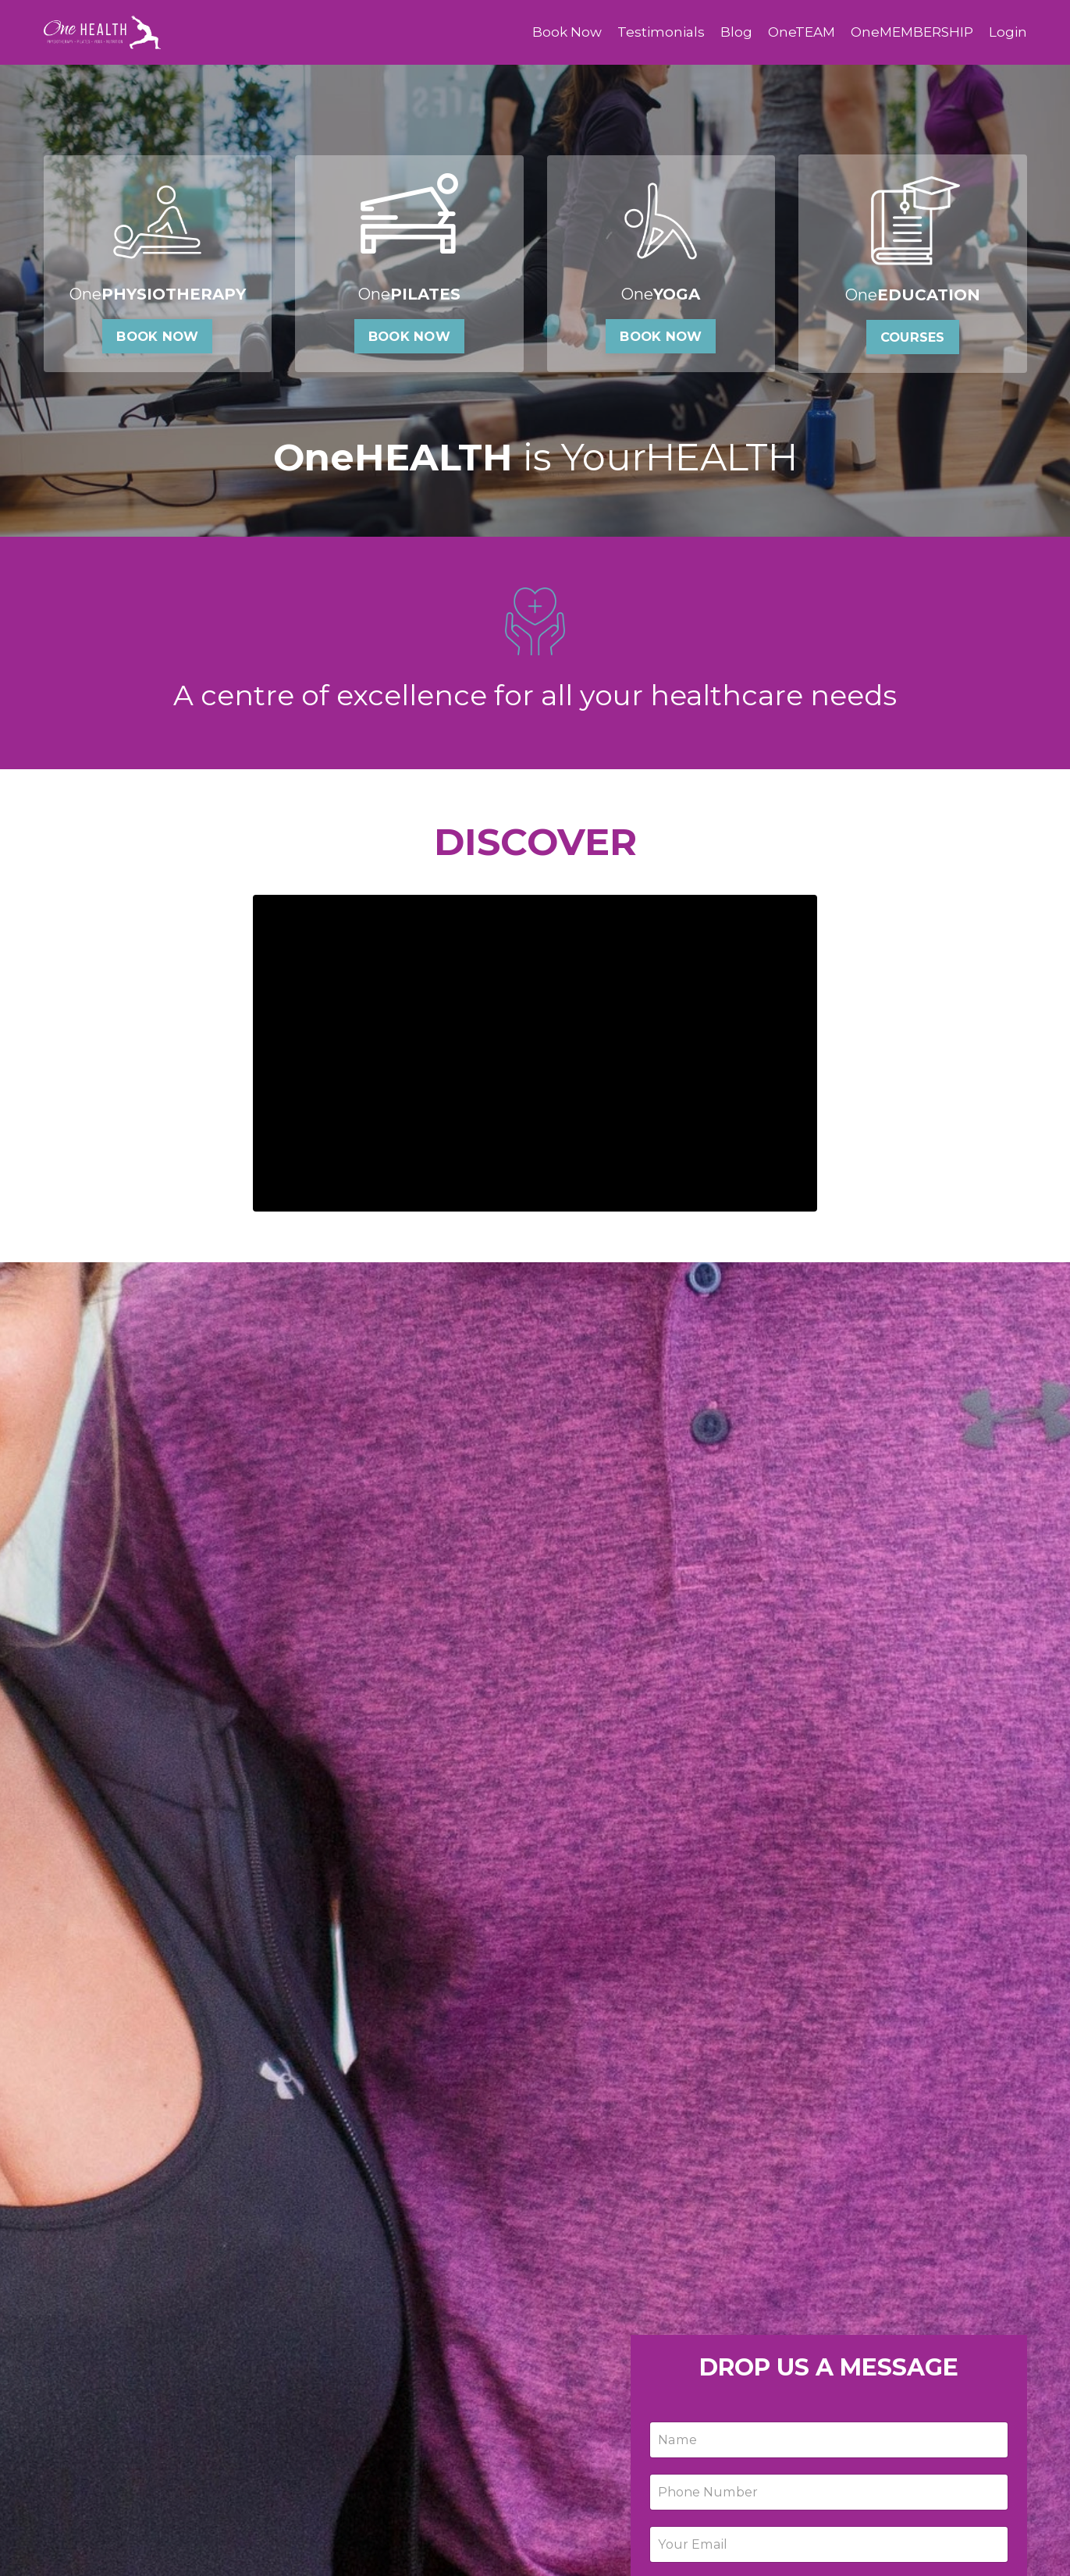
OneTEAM (793, 32)
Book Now (553, 32)
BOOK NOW (157, 341)
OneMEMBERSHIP (908, 32)
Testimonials (650, 32)
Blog (726, 32)
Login (1007, 32)
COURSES (912, 341)
